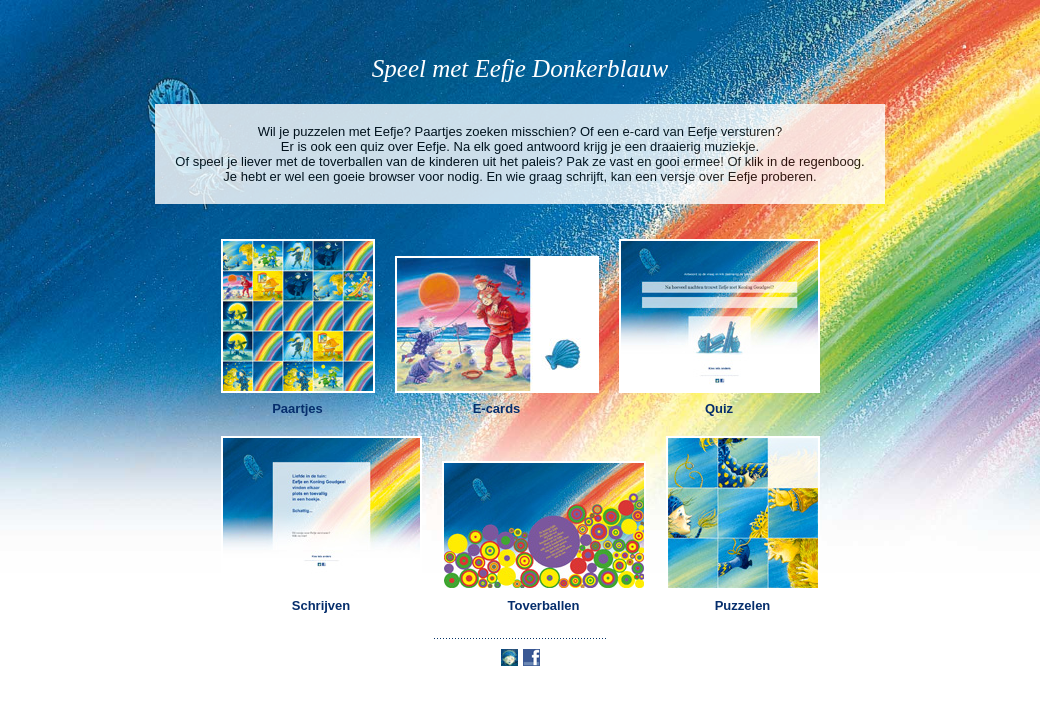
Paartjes (297, 408)
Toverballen (543, 605)
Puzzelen (743, 605)
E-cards (497, 408)
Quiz (719, 408)
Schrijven (321, 605)
